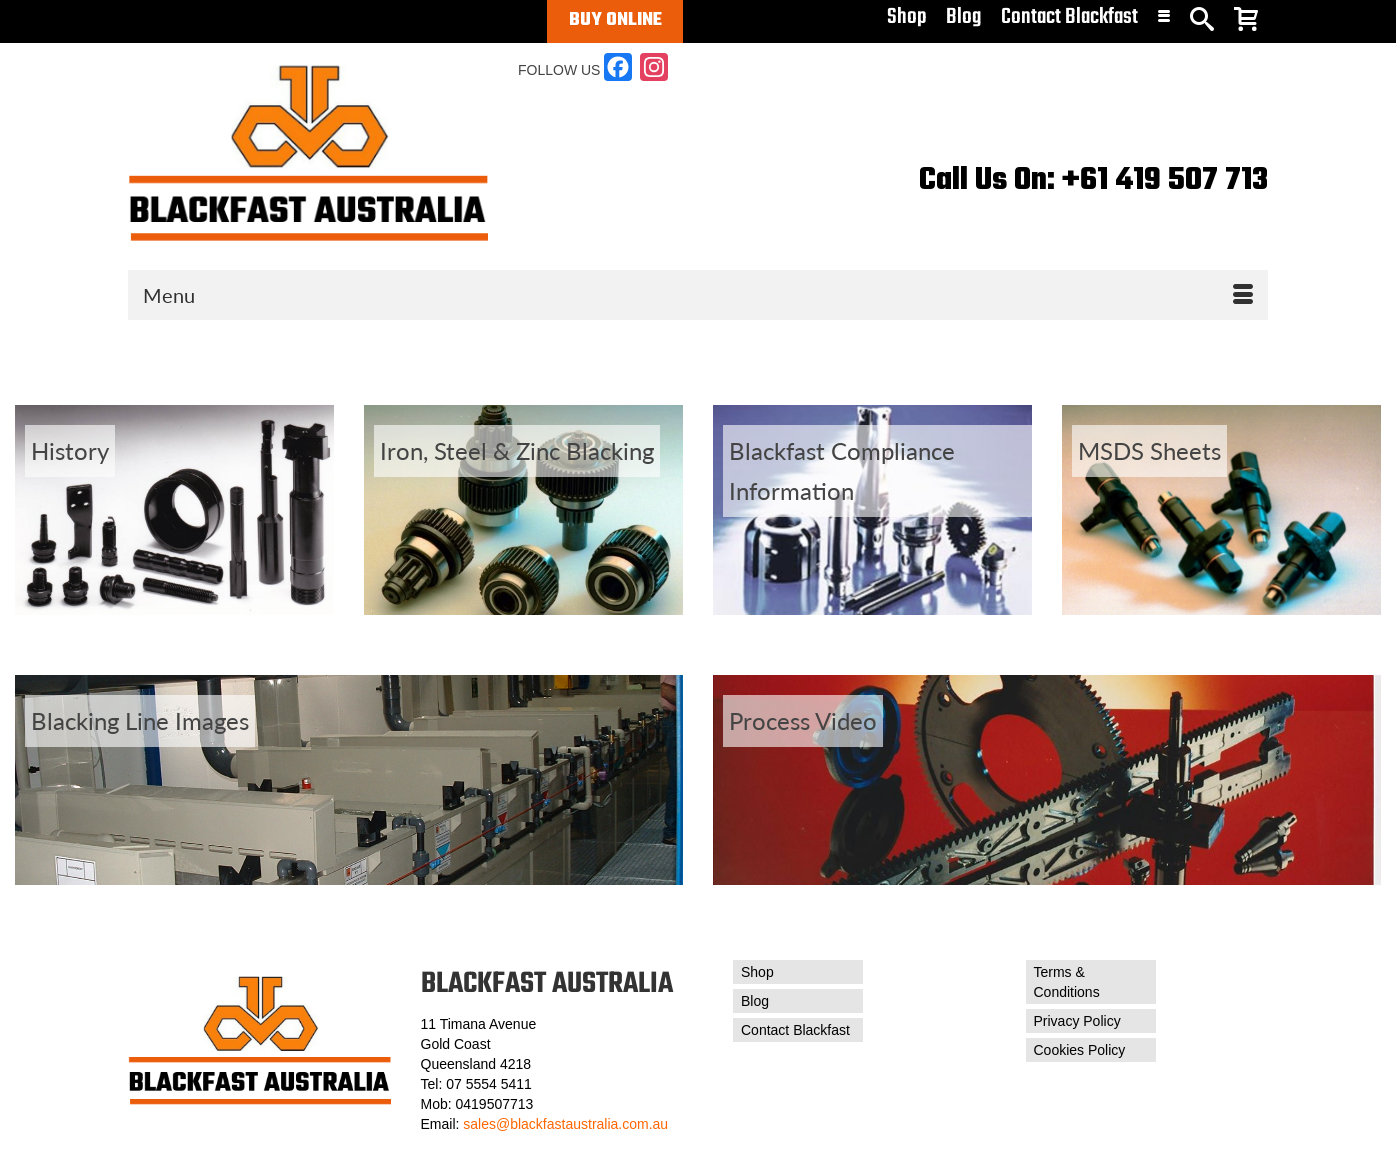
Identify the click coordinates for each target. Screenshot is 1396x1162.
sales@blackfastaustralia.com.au (565, 1124)
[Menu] (698, 295)
